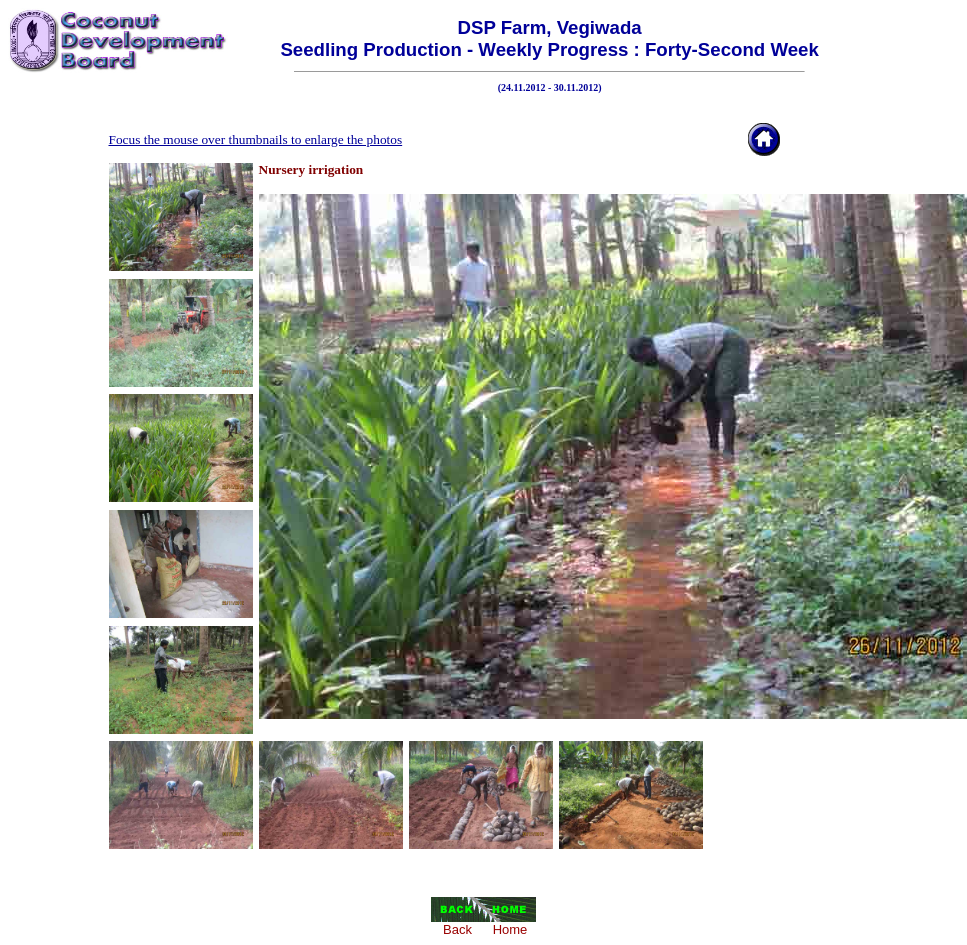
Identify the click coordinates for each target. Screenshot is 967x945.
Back (457, 929)
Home (510, 929)
